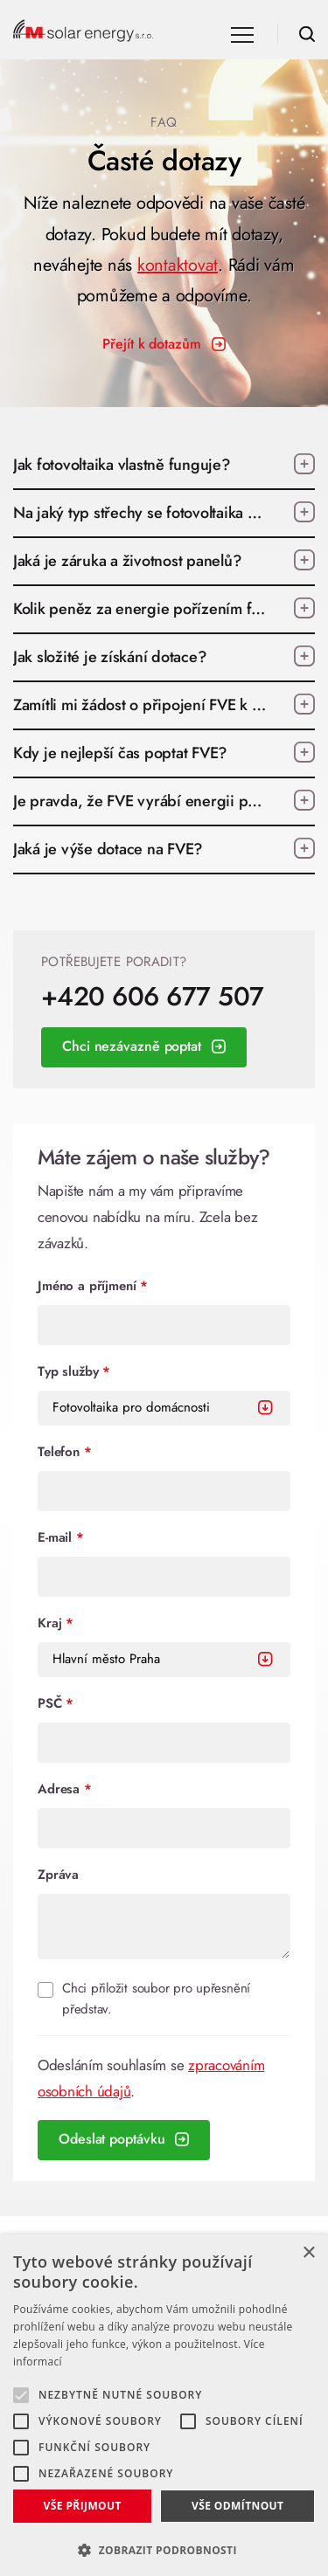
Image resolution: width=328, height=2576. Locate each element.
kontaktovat (177, 265)
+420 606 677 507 (152, 997)
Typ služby (74, 1371)
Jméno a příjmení (93, 1285)
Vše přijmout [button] (83, 2505)
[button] (164, 2548)
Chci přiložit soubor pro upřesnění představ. (156, 1999)
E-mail (61, 1537)
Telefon (65, 1451)
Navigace (242, 35)
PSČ (55, 1703)
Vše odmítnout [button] (237, 2505)
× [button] (308, 2253)
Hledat (307, 34)
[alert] (164, 2405)
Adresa (65, 1789)
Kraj (55, 1623)
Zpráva (58, 1874)
